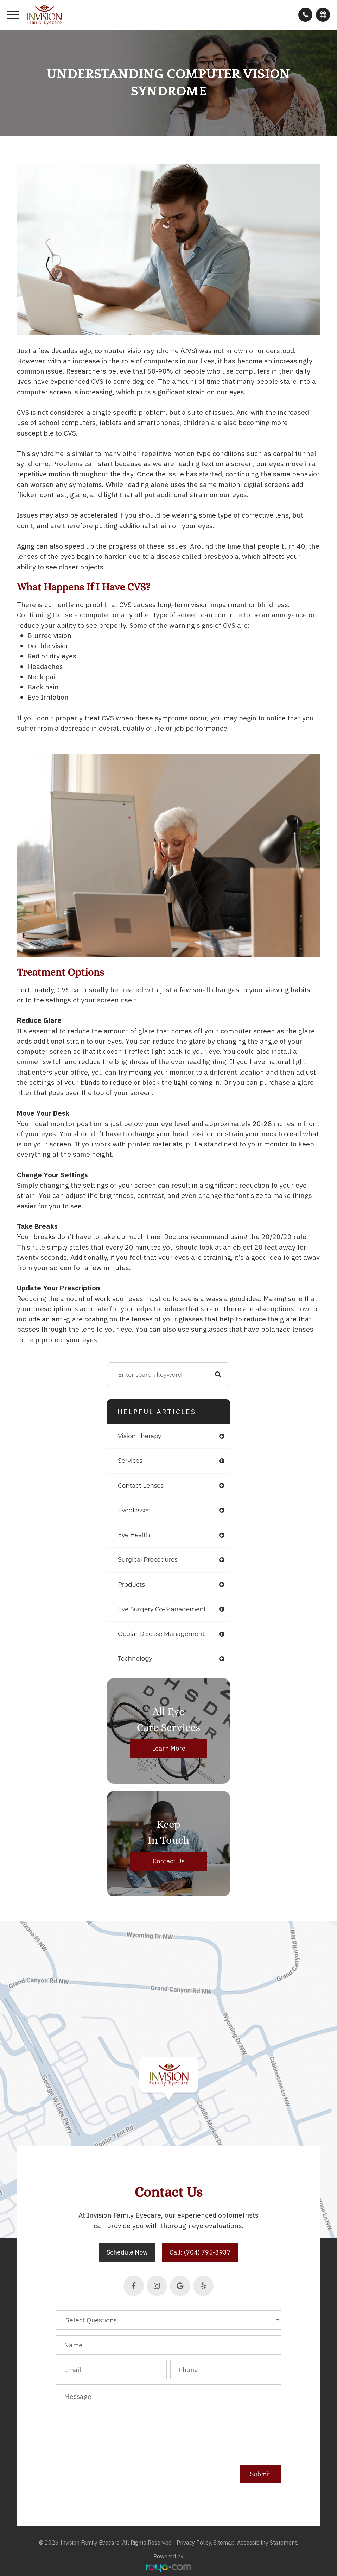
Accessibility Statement (267, 2542)
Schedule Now (127, 2252)
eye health (134, 1534)
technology (135, 1658)
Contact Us (169, 1861)
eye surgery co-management (162, 1609)
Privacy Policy (194, 2542)
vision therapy (139, 1435)
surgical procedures (148, 1559)
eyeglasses (134, 1510)
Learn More (168, 1749)
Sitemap (224, 2542)
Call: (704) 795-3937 (200, 2252)
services (130, 1460)
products (131, 1584)
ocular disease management (161, 1633)
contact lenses (141, 1485)
